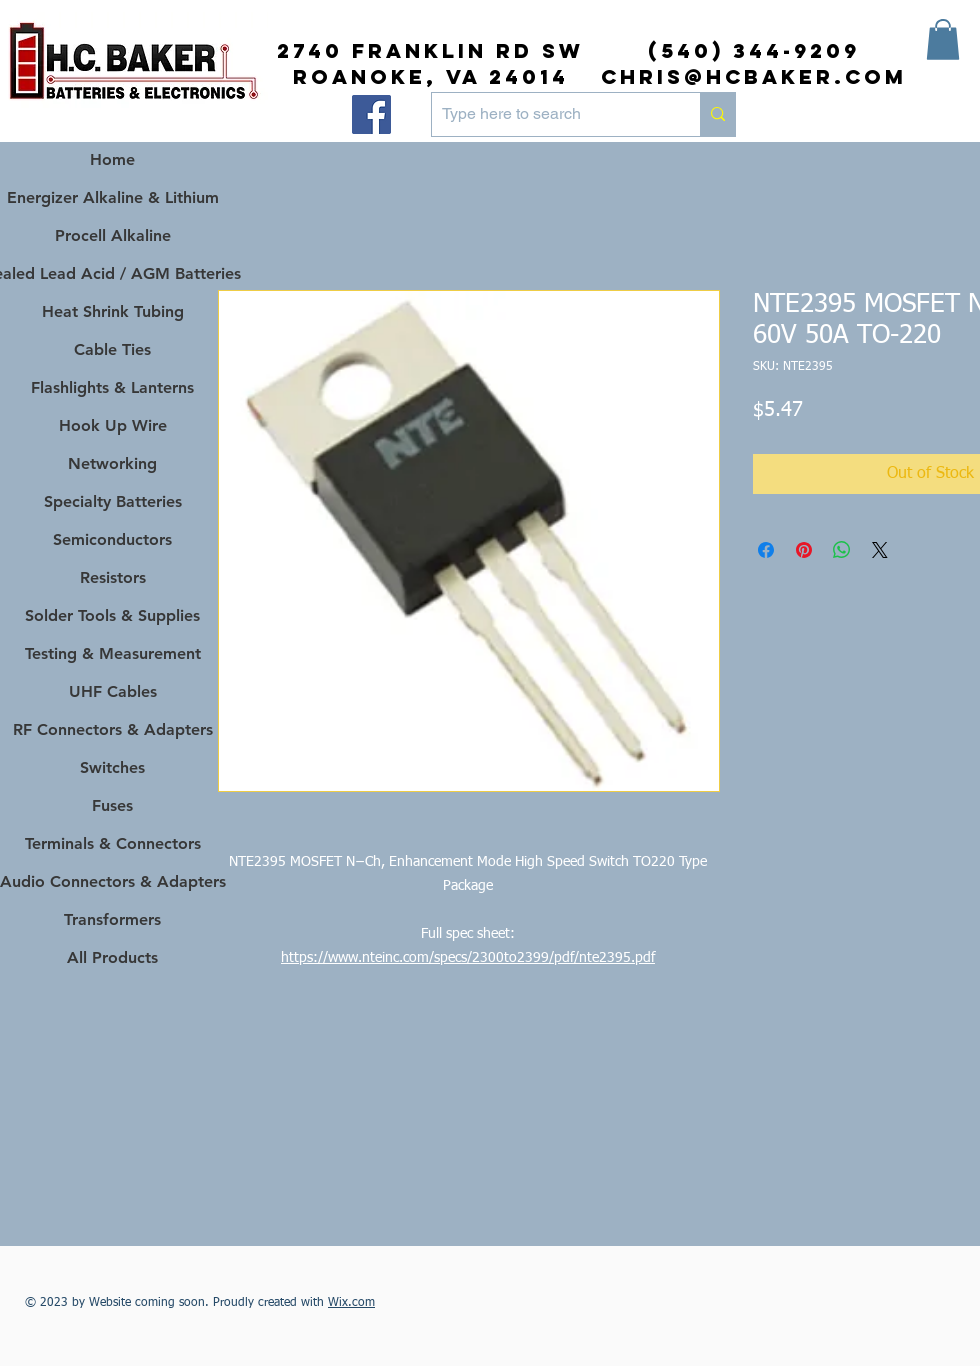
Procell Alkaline (113, 235)
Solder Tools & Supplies (112, 615)
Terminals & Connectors (113, 843)
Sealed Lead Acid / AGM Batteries (112, 273)
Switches (112, 767)
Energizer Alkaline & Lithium (113, 197)
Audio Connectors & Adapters (112, 881)
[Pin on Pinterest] (804, 550)
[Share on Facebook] (766, 550)
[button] (943, 39)
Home (112, 159)
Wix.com (351, 1303)
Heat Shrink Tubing (113, 311)
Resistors (113, 577)
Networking (112, 463)
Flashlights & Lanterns (112, 387)
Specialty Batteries (113, 501)
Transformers (112, 919)
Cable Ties (112, 349)
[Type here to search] (550, 114)
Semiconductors (112, 539)
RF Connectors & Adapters (113, 729)
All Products (112, 957)
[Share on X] (880, 550)
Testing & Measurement (113, 653)
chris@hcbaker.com (754, 76)
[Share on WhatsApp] (842, 550)
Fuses (112, 805)
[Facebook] (371, 114)
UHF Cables (113, 691)
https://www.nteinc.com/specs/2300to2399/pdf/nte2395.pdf (468, 958)
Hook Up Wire (113, 425)
